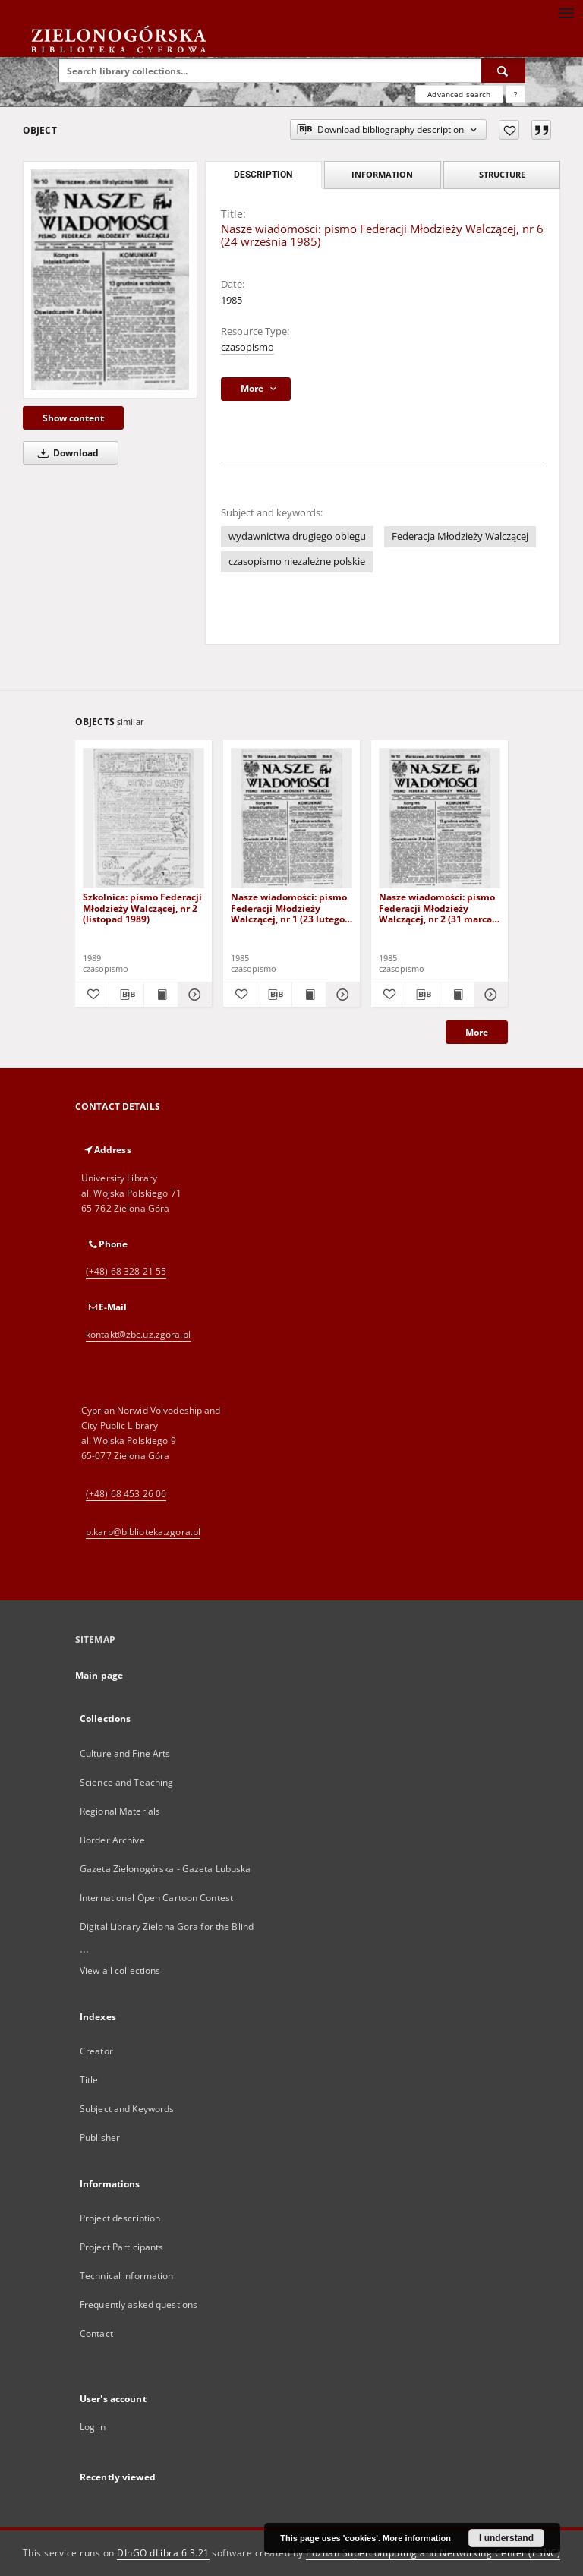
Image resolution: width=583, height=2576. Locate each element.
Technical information (127, 2275)
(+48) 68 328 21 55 (126, 1271)
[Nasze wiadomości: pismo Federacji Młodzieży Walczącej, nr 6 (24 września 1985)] (110, 279)
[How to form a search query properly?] (515, 94)
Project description (120, 2218)
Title (89, 2079)
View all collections (120, 1970)
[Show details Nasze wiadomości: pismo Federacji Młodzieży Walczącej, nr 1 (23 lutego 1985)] (341, 994)
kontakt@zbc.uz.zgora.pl (138, 1334)
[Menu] (565, 12)
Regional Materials (120, 1811)
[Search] (503, 70)
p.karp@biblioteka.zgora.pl (143, 1531)
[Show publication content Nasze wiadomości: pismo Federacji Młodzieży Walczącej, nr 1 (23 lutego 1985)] (309, 994)
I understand (506, 2538)
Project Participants (121, 2246)
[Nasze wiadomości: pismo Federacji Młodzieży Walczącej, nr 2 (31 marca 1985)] (439, 819)
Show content (73, 417)
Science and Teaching (126, 1782)
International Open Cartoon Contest (156, 1897)
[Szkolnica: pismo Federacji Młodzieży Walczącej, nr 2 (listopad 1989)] (143, 819)
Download (66, 453)
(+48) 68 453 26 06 (126, 1493)
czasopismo (247, 347)
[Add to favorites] (509, 130)
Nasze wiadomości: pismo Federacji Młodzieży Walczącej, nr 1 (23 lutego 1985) (289, 908)
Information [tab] (382, 174)
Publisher (100, 2137)
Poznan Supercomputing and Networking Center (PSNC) (433, 2552)
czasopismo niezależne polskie (296, 561)
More (476, 1032)
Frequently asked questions (138, 2304)
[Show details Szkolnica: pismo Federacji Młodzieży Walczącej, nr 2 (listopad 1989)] (193, 994)
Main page (99, 1675)
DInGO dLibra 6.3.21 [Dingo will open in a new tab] (163, 2552)
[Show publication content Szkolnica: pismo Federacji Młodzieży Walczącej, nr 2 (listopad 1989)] (161, 994)
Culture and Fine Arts (125, 1753)
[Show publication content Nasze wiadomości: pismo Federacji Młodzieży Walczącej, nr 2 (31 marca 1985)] (457, 994)
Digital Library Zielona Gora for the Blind (167, 1926)
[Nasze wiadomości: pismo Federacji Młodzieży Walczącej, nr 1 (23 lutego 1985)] (291, 819)
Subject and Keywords (127, 2108)
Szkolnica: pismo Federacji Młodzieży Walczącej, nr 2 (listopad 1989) (142, 908)
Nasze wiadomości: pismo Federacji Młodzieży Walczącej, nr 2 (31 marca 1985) (437, 908)
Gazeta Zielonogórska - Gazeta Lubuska (165, 1868)
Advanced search (458, 94)
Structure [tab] (502, 174)
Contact (96, 2333)
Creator (96, 2051)
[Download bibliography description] (126, 994)
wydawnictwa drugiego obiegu (297, 536)
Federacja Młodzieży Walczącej (460, 536)
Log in (93, 2426)
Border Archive (112, 1839)
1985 (231, 300)
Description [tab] (263, 174)
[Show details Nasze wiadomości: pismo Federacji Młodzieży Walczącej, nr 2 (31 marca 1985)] (489, 994)
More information (417, 2538)
